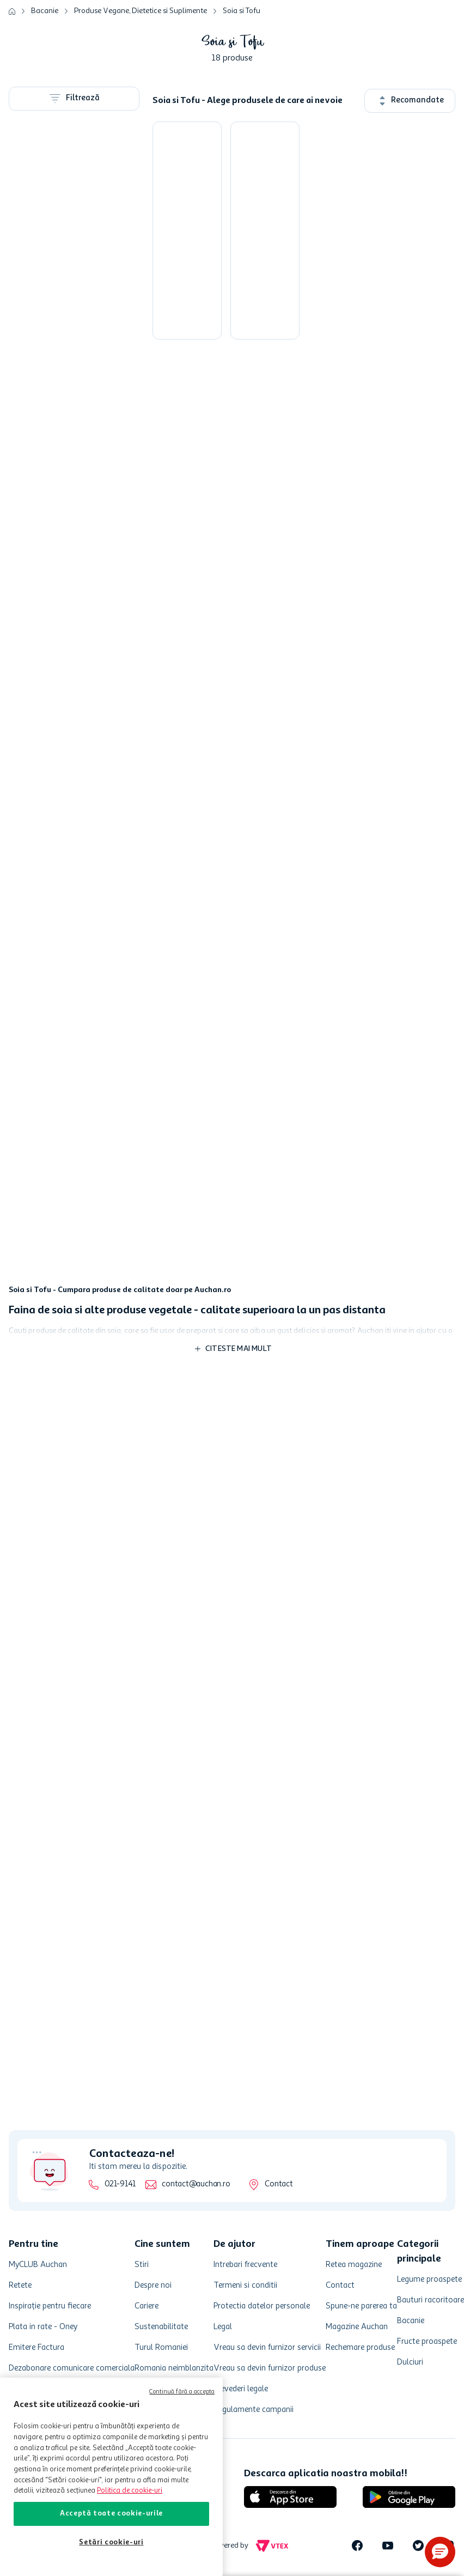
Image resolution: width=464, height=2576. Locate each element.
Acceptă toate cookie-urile (111, 2513)
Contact (278, 2184)
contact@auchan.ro (196, 2184)
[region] (111, 2477)
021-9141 (120, 2184)
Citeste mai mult (238, 1349)
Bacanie (44, 11)
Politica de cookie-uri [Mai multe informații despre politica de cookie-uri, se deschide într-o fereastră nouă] (129, 2490)
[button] (440, 2552)
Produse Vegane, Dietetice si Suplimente (140, 11)
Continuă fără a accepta (182, 2392)
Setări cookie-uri (111, 2542)
